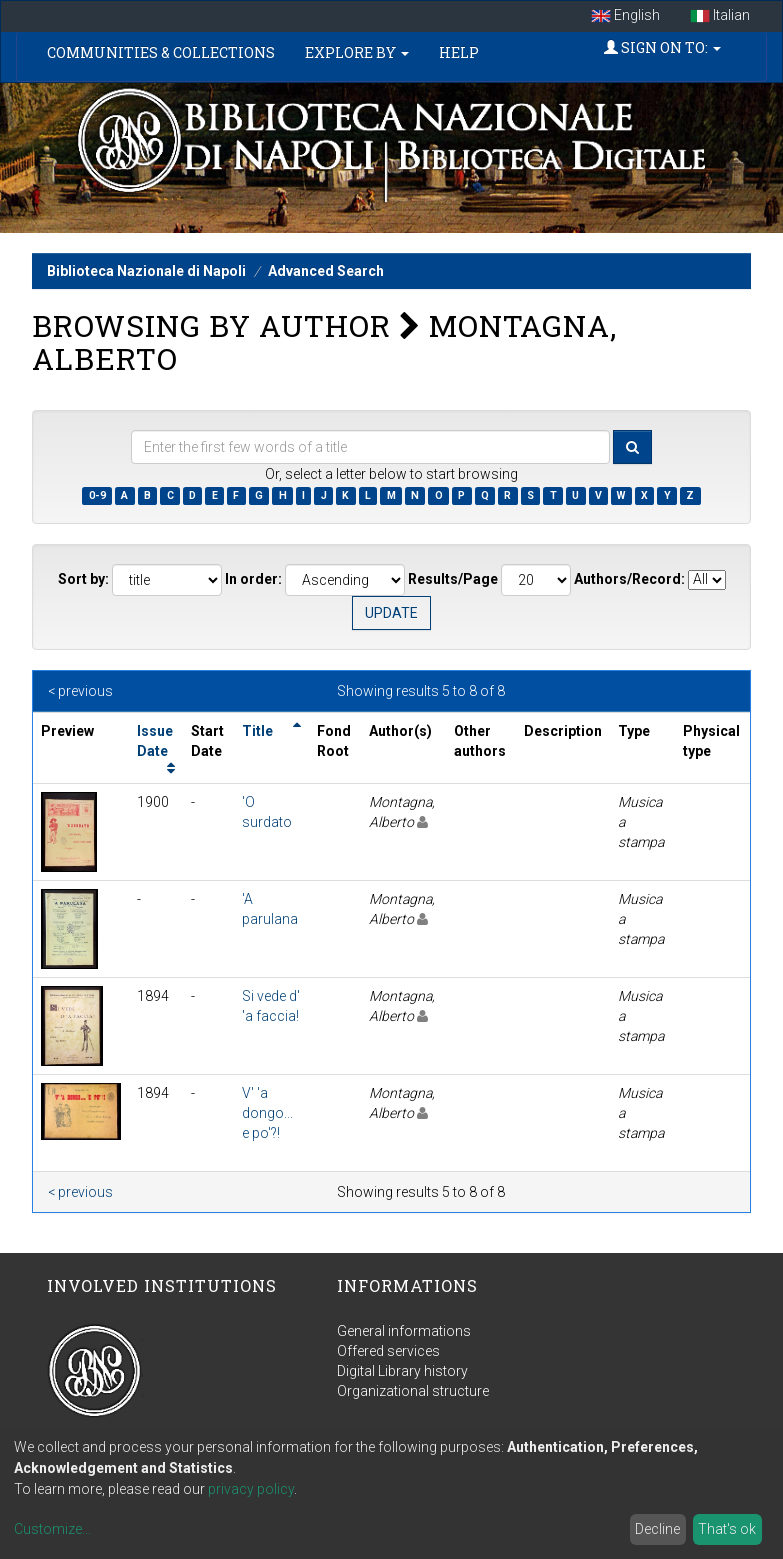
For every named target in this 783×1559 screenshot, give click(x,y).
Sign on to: (662, 47)
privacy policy (251, 1489)
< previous (80, 691)
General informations (404, 1331)
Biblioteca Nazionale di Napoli (146, 271)
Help (459, 52)
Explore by (357, 52)
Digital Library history (402, 1371)
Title (257, 731)
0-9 (97, 495)
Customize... (52, 1529)
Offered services (388, 1351)
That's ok (727, 1529)
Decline (657, 1529)
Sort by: (83, 579)
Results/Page (453, 579)
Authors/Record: (629, 579)
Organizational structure (413, 1391)
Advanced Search (326, 271)
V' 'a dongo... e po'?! (267, 1113)
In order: (253, 579)
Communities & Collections (161, 52)
